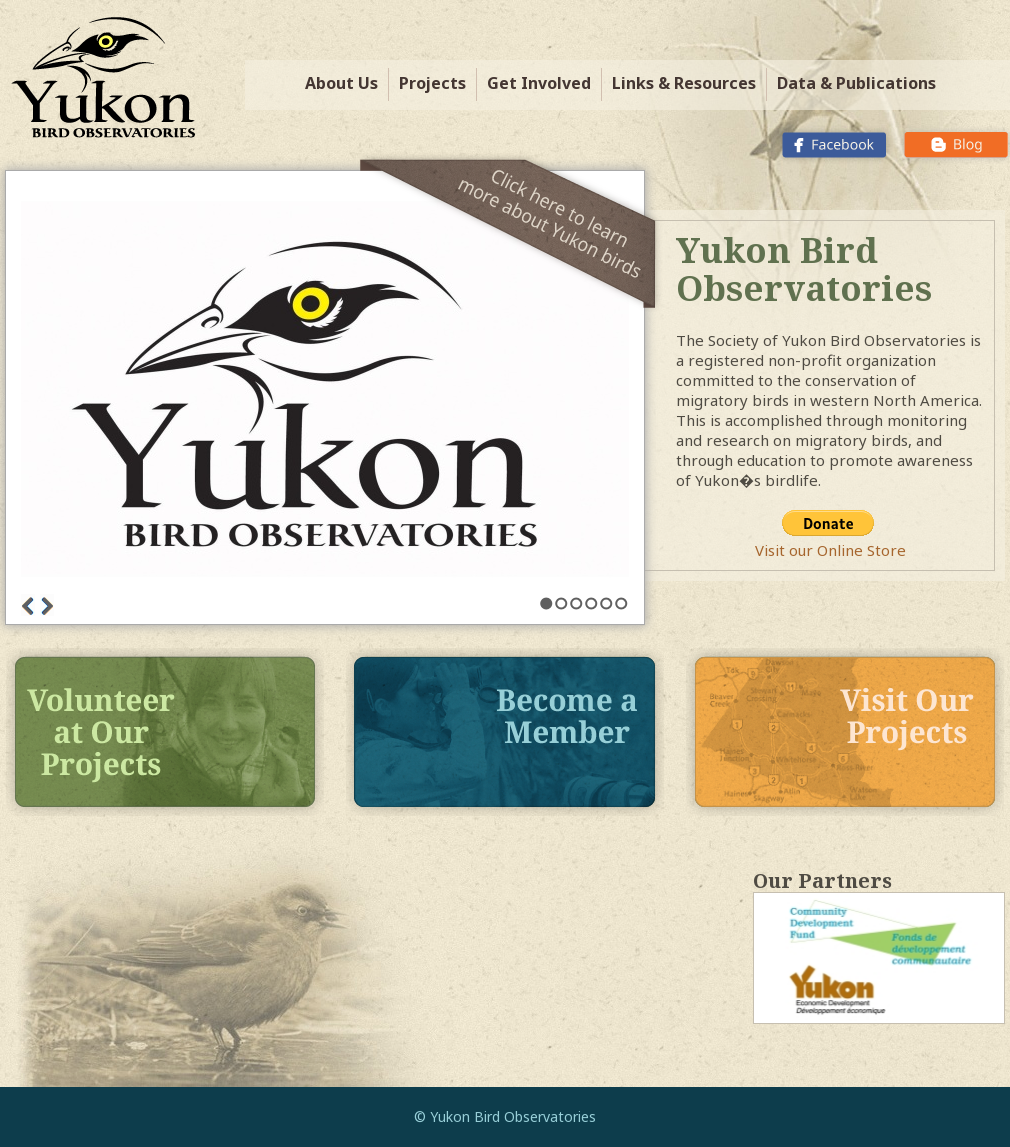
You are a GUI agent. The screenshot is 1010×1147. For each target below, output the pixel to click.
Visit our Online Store (830, 550)
